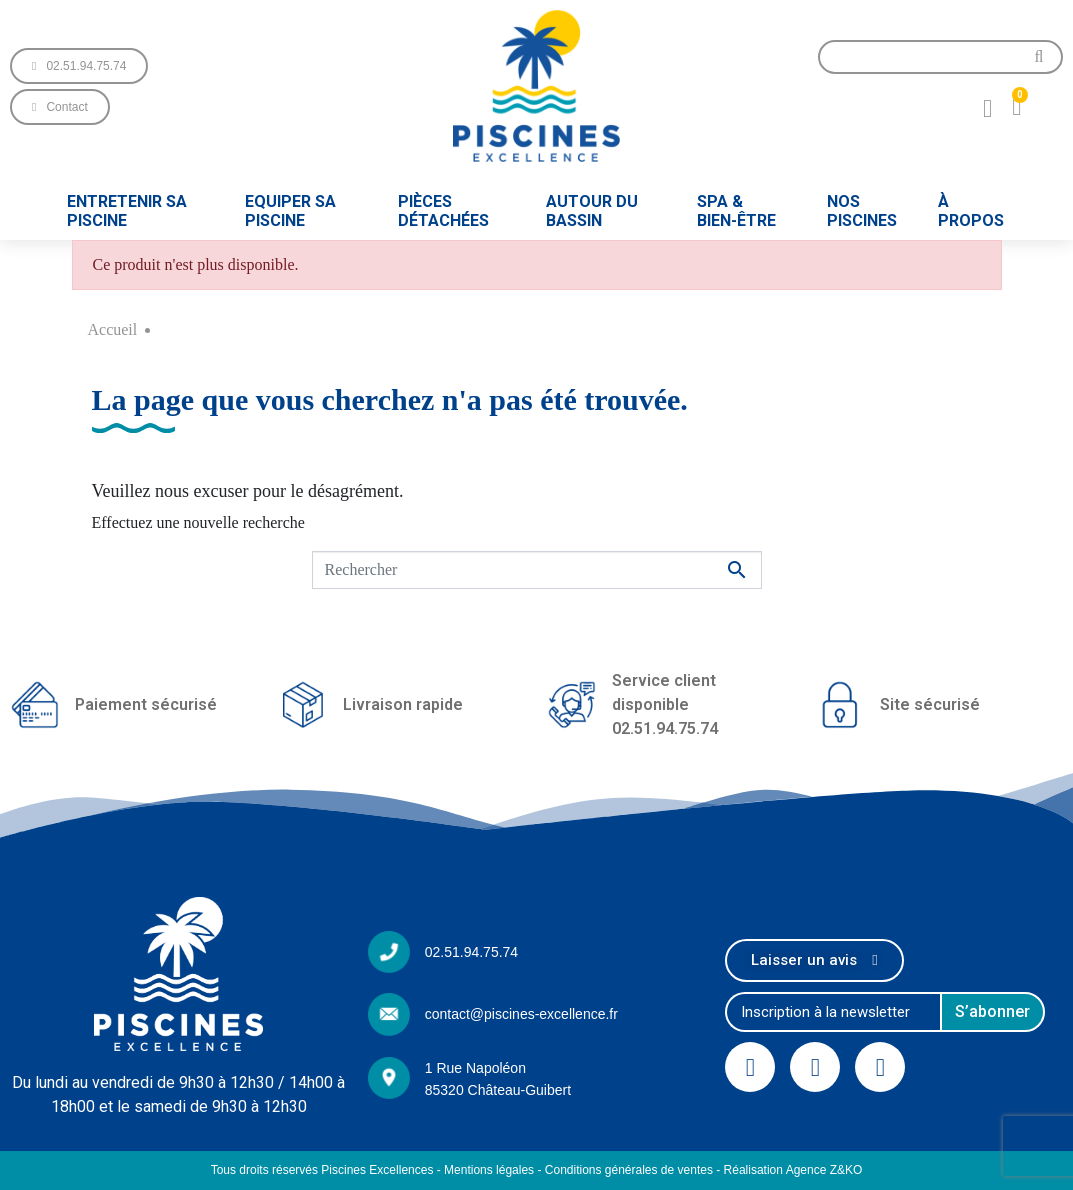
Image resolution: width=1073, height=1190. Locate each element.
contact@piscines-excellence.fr (521, 1014)
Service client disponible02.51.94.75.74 (665, 704)
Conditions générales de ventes (629, 1170)
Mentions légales (489, 1170)
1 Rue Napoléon (475, 1068)
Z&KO (846, 1170)
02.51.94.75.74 (471, 952)
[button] (79, 66)
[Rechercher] (537, 570)
